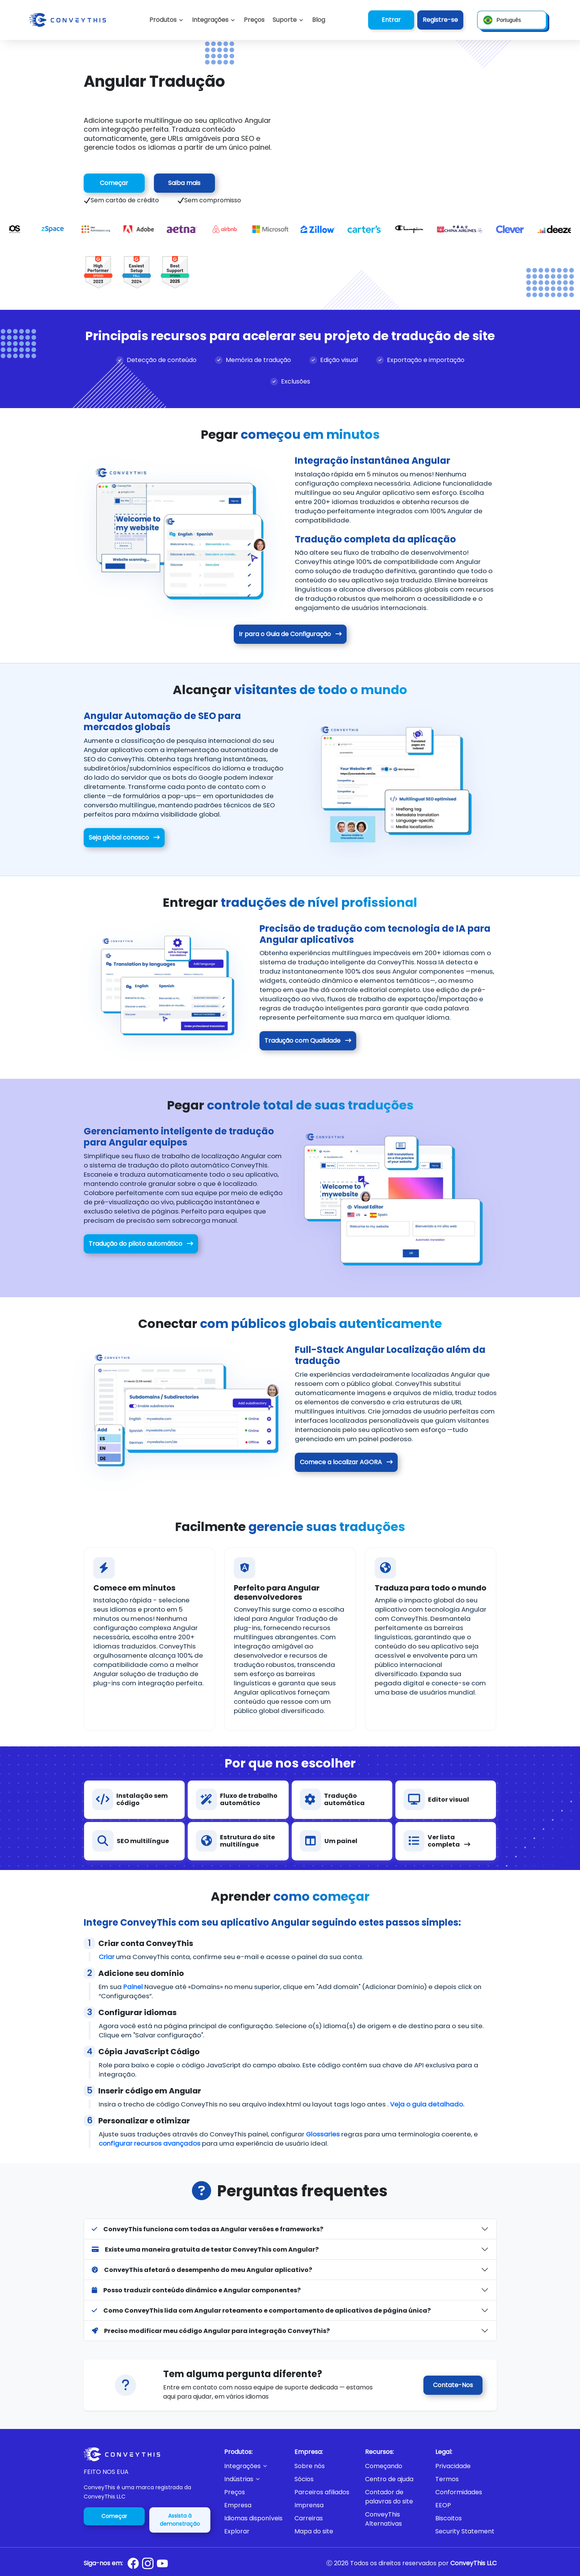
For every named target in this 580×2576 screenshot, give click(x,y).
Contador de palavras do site (389, 2497)
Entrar (391, 19)
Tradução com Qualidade (309, 1040)
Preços (234, 2492)
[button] (288, 20)
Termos (447, 2479)
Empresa (237, 2505)
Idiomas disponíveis (253, 2518)
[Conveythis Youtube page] (162, 2563)
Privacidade (453, 2466)
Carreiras (308, 2518)
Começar (114, 183)
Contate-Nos (453, 2385)
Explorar (237, 2531)
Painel (133, 1986)
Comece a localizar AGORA (347, 1462)
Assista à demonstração (180, 2520)
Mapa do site (313, 2531)
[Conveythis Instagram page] (148, 2563)
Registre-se (440, 19)
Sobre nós (309, 2466)
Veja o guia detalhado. (427, 2108)
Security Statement (464, 2531)
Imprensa (309, 2505)
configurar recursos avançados (149, 2149)
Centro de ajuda (389, 2479)
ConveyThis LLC (473, 2563)
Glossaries (323, 2140)
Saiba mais (184, 183)
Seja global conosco (123, 837)
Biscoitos (448, 2518)
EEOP (443, 2505)
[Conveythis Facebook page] (133, 2563)
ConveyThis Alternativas (383, 2519)
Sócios (304, 2479)
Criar (106, 1956)
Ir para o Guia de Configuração (290, 634)
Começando (383, 2466)
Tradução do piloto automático (140, 1243)
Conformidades (458, 2492)
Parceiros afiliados (321, 2492)
